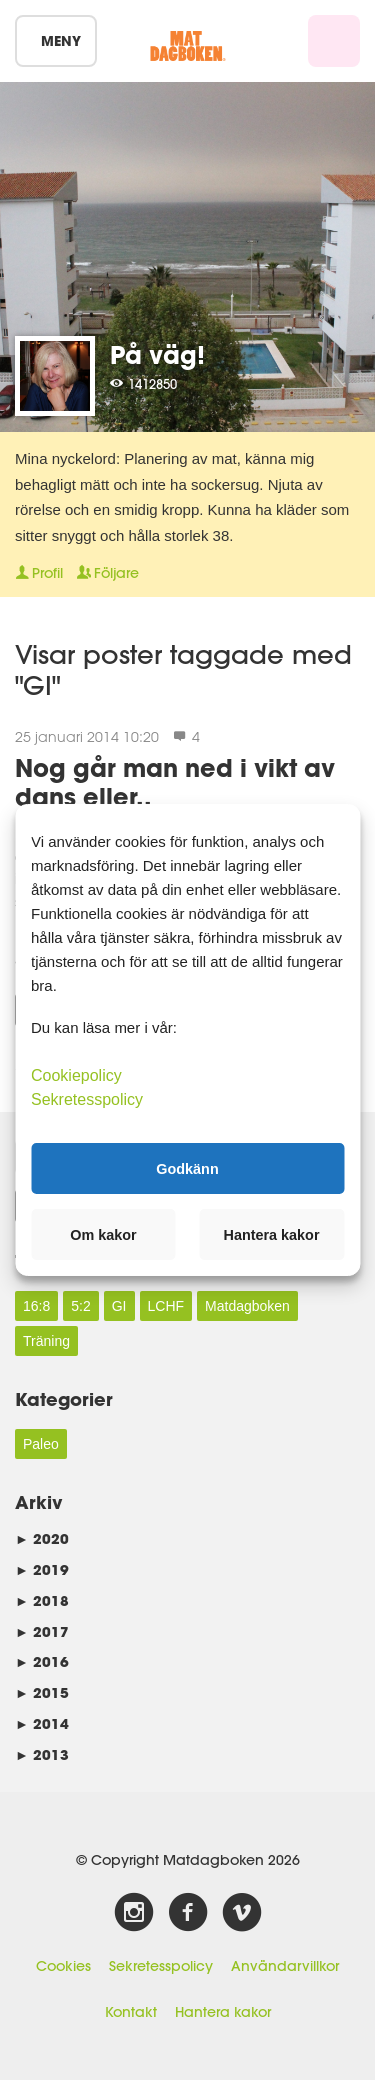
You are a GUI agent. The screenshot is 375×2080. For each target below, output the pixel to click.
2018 (42, 1600)
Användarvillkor (285, 1966)
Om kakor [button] (103, 1235)
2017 (42, 1631)
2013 (42, 1754)
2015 (42, 1692)
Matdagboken (247, 1306)
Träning (46, 1341)
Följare (108, 573)
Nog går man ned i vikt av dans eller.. (175, 782)
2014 (42, 1723)
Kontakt (131, 2012)
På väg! (157, 354)
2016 (42, 1661)
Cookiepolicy (76, 1075)
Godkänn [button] (187, 1168)
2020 (42, 1538)
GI (119, 1306)
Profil (39, 573)
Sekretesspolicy (161, 1966)
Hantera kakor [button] (272, 1235)
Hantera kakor (223, 2012)
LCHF (166, 1306)
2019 (42, 1569)
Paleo (41, 1444)
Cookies (63, 1966)
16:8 (36, 1306)
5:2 (80, 1306)
